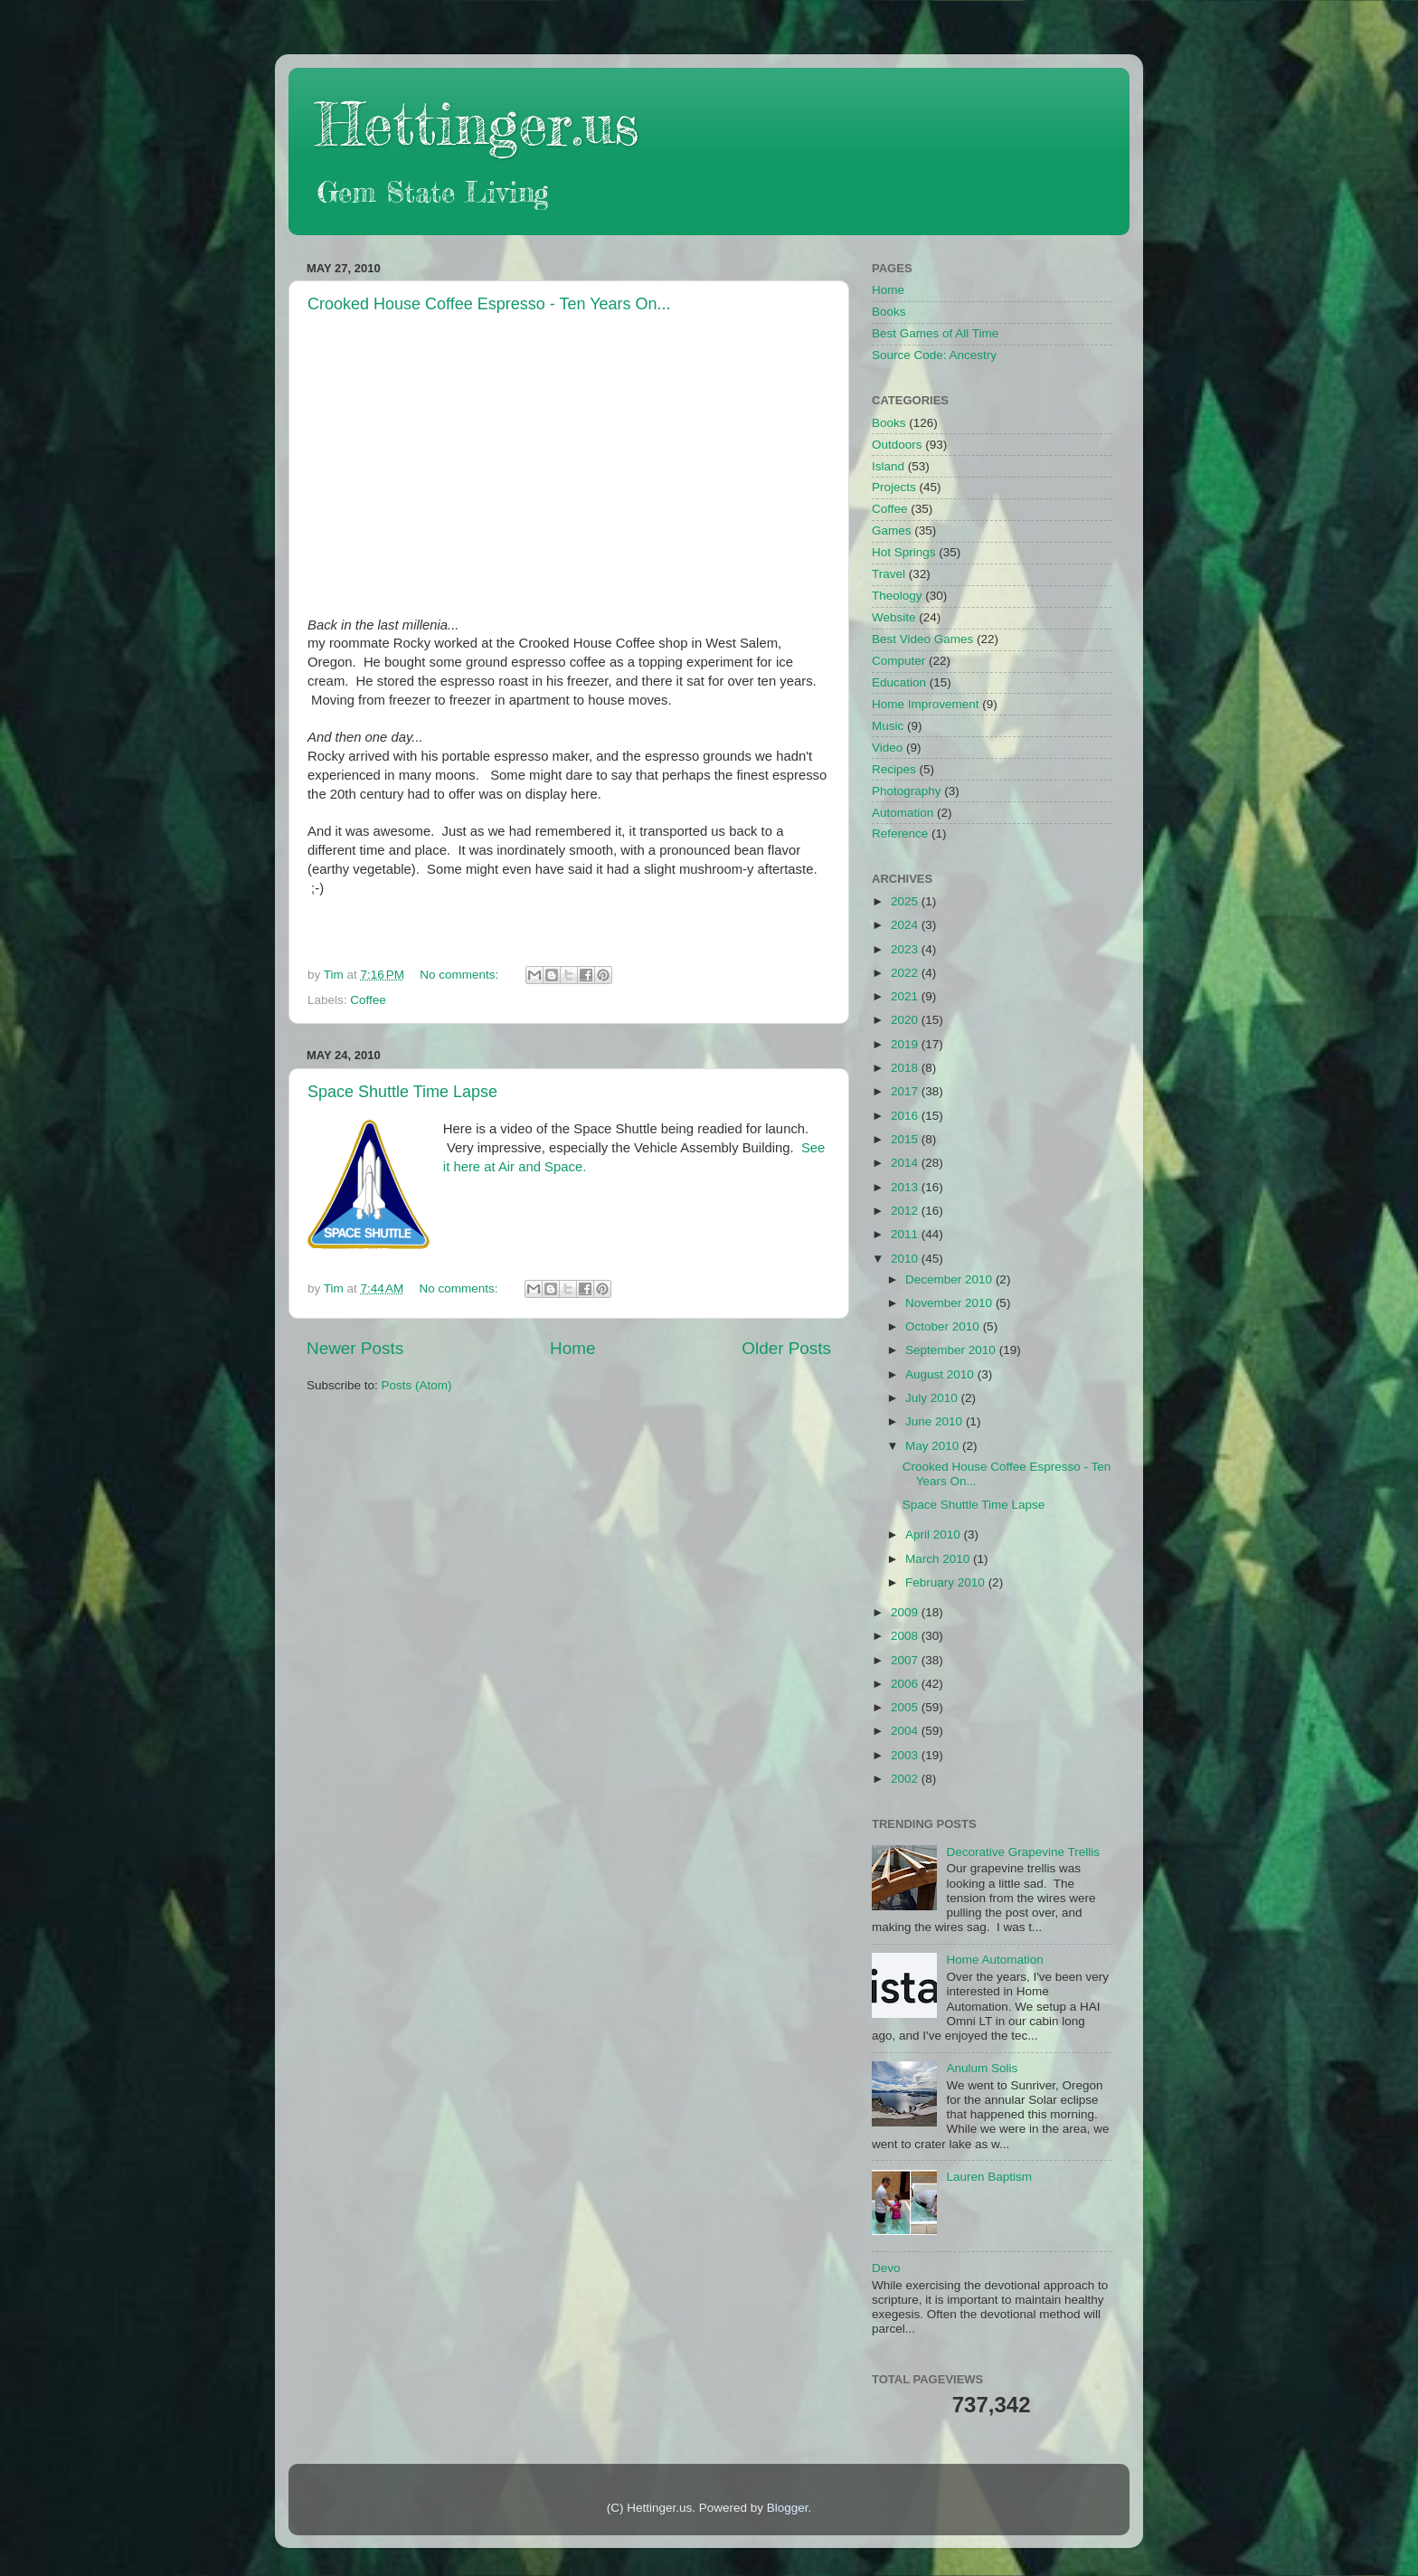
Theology (897, 595)
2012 (906, 1210)
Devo (886, 2268)
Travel (888, 574)
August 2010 (941, 1374)
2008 (906, 1636)
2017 (906, 1091)
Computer (898, 661)
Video (887, 747)
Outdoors (897, 444)
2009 (906, 1612)
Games (892, 530)
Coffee (368, 1000)
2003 (906, 1755)
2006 (906, 1683)
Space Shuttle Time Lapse (402, 1092)
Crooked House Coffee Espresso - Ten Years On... (489, 304)
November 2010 (950, 1303)
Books (889, 311)
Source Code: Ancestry (934, 355)
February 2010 (946, 1582)
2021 (906, 996)
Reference (900, 833)
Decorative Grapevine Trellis (1023, 1852)
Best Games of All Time (935, 333)
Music (887, 726)
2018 (906, 1068)
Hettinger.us (477, 123)
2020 (906, 1020)
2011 (906, 1234)
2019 (906, 1044)
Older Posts (786, 1348)
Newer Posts (355, 1348)
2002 (906, 1778)
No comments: (461, 974)
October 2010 (944, 1326)
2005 (906, 1707)
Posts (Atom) (417, 1385)
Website (894, 617)
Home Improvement (925, 704)
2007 (906, 1660)
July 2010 (933, 1398)
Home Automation (994, 1959)
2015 (906, 1139)
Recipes (894, 769)
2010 (906, 1258)
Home (572, 1348)
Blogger (787, 2507)
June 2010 (935, 1421)
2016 (906, 1115)
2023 (906, 949)
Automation (902, 812)
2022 (906, 973)
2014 (906, 1163)
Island (888, 466)
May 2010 (933, 1446)
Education (899, 682)
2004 (906, 1731)
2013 (906, 1187)
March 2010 (939, 1559)
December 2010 (950, 1279)
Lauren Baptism (989, 2176)
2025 (906, 901)
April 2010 (934, 1534)
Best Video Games (922, 639)
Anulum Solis (981, 2068)
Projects (894, 487)
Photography (906, 791)
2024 (906, 925)
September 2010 (952, 1350)
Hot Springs (904, 552)
